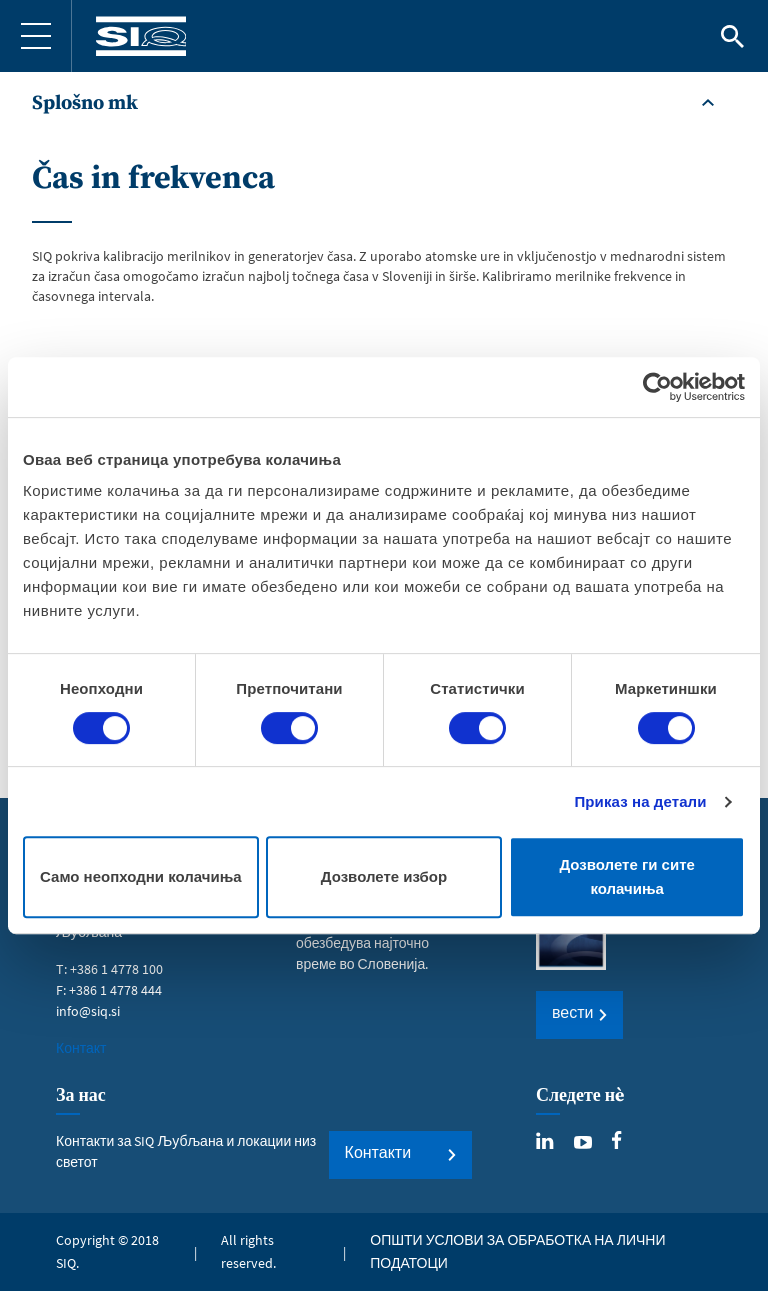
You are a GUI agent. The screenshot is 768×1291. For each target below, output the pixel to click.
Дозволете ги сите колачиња (627, 876)
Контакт (81, 1048)
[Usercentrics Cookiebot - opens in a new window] (657, 387)
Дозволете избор (384, 876)
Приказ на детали (640, 801)
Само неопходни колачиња (141, 876)
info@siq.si (88, 1011)
